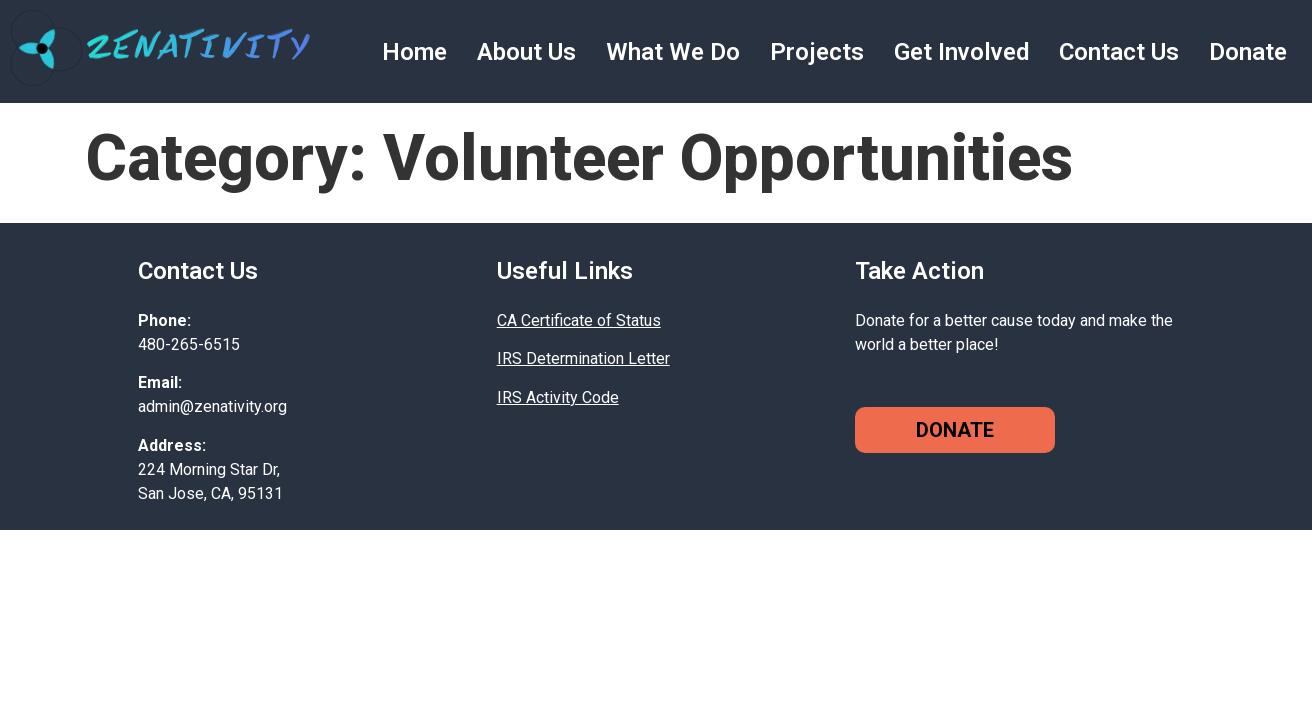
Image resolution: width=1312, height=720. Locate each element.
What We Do (673, 52)
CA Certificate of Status (579, 320)
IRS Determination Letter (583, 358)
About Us (526, 52)
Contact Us (1119, 52)
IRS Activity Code (558, 397)
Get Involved (961, 52)
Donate (1248, 52)
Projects (817, 52)
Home (414, 52)
